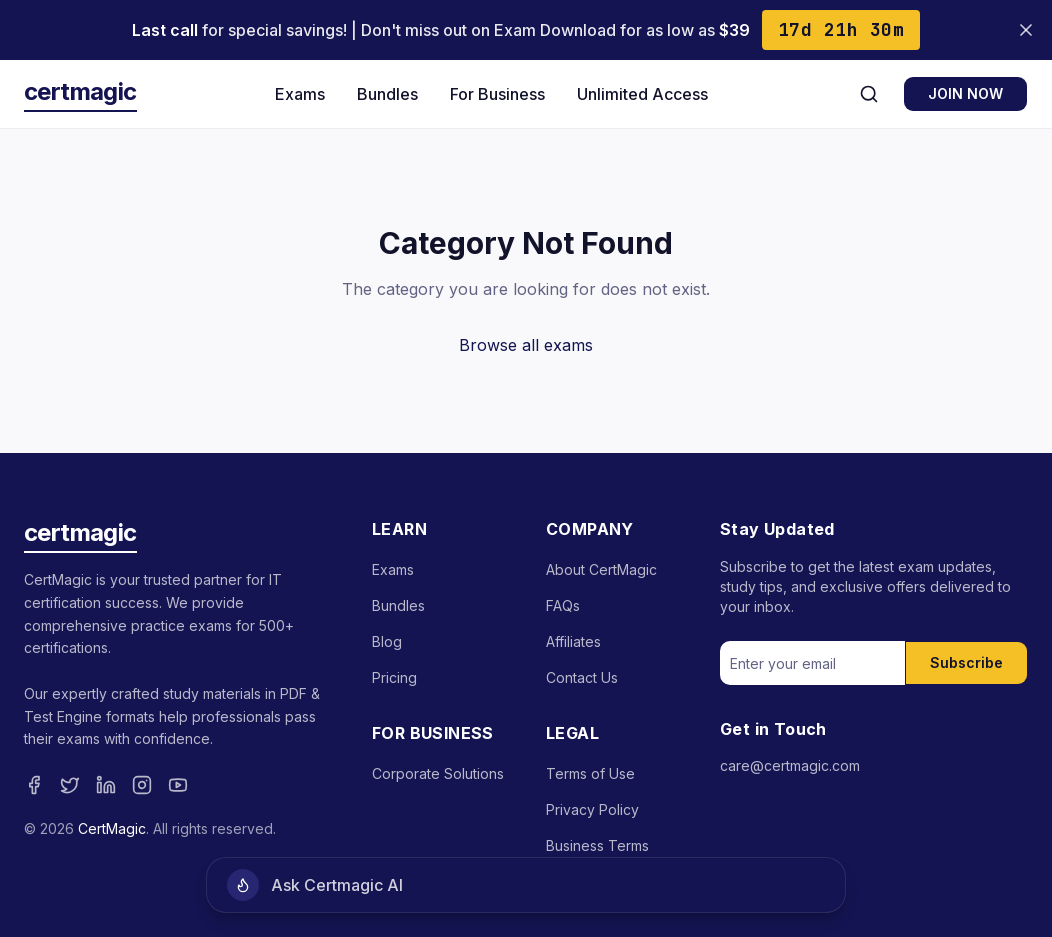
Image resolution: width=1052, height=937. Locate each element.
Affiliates (573, 641)
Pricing (394, 677)
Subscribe (966, 662)
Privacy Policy (592, 809)
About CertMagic (601, 569)
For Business (497, 94)
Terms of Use (590, 773)
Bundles (387, 94)
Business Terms (597, 845)
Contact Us (582, 677)
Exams (300, 94)
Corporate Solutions (438, 773)
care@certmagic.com (790, 765)
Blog (387, 641)
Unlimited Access (642, 94)
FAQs (563, 605)
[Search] (869, 94)
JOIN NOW (965, 93)
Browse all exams (526, 345)
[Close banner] (1026, 30)
